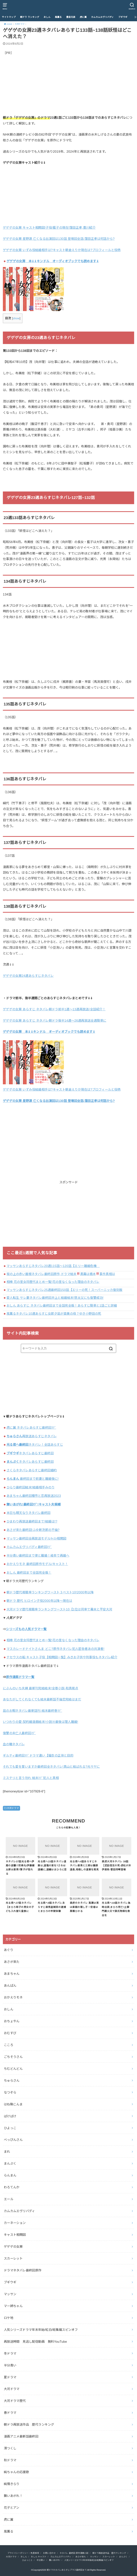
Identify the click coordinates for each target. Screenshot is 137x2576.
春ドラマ (10, 2412)
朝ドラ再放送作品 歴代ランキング (29, 2424)
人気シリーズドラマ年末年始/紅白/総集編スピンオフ (41, 2329)
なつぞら (10, 2092)
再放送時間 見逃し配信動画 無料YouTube (35, 2341)
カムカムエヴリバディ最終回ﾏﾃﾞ (29, 1547)
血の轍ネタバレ (14, 1744)
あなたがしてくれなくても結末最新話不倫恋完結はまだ (42, 1699)
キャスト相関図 (15, 2234)
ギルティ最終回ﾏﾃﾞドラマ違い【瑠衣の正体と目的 (38, 1755)
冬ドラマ (10, 2353)
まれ (7, 2151)
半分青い (10, 2365)
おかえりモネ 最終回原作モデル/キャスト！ (37, 1564)
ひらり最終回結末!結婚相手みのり (31, 1487)
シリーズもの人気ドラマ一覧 (26, 1629)
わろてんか (12, 2187)
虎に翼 (83, 17)
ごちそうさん (13, 2056)
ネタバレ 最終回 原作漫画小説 (74, 2553)
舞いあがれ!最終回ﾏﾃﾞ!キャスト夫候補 (34, 1504)
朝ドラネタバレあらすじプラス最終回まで (67, 2570)
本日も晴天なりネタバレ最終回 (29, 1512)
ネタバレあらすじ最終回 (30, 1453)
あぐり (8, 1950)
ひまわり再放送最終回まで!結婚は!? (32, 1521)
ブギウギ (122, 17)
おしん (47, 17)
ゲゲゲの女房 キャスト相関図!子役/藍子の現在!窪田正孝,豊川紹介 (49, 227)
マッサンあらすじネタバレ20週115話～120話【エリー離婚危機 (53, 1266)
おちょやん (12, 2021)
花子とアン (11, 2507)
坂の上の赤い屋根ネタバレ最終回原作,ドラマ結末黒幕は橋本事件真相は (61, 1274)
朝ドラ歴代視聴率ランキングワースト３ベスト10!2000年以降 (50, 1592)
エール (8, 2199)
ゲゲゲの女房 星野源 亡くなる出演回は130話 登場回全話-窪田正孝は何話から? (59, 238)
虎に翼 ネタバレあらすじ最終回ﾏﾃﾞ (31, 1427)
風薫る (58, 17)
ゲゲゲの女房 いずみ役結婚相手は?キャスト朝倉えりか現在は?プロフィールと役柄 (62, 250)
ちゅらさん (12, 2080)
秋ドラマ (10, 2460)
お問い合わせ (49, 2553)
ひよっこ (10, 2128)
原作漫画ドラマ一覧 (20, 1677)
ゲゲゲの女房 (13, 2246)
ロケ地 (8, 2318)
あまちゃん (12, 1973)
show (16, 318)
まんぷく (10, 2163)
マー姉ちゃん (13, 2306)
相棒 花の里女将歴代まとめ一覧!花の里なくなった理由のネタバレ (53, 1281)
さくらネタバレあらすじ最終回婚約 (32, 1470)
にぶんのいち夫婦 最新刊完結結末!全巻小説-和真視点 (40, 1688)
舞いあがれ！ (13, 2495)
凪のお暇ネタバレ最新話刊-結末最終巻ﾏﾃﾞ (32, 1710)
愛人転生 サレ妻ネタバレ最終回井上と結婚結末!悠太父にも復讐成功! (55, 1297)
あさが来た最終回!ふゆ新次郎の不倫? (33, 1530)
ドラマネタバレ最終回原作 (23, 2270)
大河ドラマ (13, 1808)
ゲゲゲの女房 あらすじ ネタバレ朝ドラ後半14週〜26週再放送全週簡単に (54, 1020)
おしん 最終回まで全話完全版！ (29, 1572)
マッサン (10, 2294)
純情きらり (12, 2484)
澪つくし (10, 2448)
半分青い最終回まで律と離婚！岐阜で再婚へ (38, 1555)
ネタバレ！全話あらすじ (35, 1444)
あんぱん (10, 1985)
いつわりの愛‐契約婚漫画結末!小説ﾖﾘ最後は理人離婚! (40, 1721)
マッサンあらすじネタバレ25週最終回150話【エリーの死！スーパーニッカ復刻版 (64, 1290)
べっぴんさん (13, 2139)
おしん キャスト (38, 2557)
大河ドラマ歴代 (15, 2400)
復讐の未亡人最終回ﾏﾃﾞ (19, 1733)
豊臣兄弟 (70, 17)
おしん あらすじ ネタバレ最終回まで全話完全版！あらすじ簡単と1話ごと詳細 (62, 1305)
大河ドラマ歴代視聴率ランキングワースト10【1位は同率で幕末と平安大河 (59, 1609)
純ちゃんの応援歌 (16, 2472)
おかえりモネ (13, 1997)
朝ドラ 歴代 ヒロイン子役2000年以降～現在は (39, 1600)
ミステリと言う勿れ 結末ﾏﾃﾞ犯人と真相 (31, 1778)
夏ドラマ (10, 2377)
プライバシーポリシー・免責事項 (23, 2553)
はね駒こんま (13, 2104)
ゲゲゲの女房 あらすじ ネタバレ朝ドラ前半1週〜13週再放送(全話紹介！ (54, 1009)
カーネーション (15, 2223)
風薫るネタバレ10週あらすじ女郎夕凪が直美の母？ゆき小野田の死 (54, 1313)
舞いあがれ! (54, 2560)
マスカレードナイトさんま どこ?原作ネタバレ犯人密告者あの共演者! (55, 1648)
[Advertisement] (68, 88)
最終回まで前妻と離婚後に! (33, 1478)
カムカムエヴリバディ (102, 17)
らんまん (10, 2175)
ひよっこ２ (27, 2560)
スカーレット (13, 2258)
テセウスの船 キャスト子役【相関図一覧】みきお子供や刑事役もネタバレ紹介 (62, 1657)
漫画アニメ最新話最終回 (21, 2436)
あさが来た (12, 1961)
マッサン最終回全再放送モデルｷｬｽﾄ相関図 (36, 1538)
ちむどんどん (13, 2068)
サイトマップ (9, 17)
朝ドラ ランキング (29, 17)
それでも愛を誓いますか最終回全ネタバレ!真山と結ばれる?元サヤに (51, 1766)
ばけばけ (10, 2116)
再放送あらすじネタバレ (32, 1436)
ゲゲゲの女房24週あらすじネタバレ (28, 975)
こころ (8, 2045)
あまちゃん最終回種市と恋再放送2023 (34, 1495)
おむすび (10, 2033)
